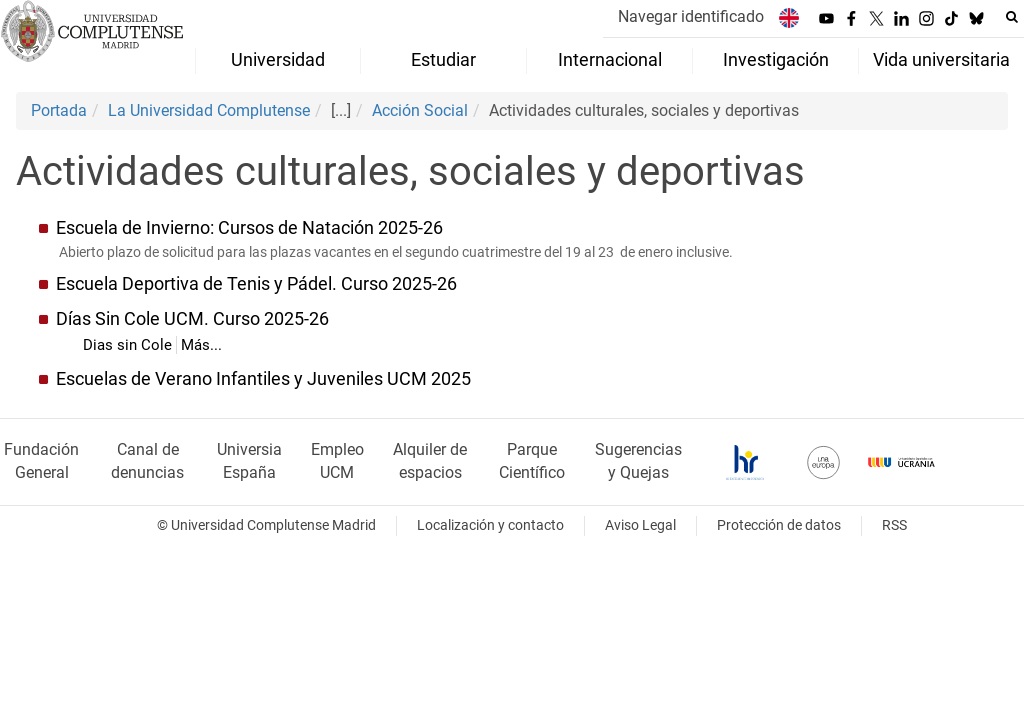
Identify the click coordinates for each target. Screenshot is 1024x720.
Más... (201, 345)
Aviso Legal (640, 525)
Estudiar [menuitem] (443, 60)
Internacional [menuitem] (610, 60)
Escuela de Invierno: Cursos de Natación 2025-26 (249, 228)
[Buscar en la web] (1012, 17)
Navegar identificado (691, 16)
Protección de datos (779, 525)
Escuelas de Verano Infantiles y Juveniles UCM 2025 (263, 379)
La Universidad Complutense (209, 110)
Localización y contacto (490, 525)
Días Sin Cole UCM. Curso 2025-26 (192, 319)
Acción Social (420, 110)
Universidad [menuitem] (278, 60)
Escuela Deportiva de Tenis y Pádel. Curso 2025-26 (256, 284)
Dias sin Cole (127, 345)
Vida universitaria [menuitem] (941, 60)
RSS (894, 525)
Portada (59, 110)
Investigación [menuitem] (776, 60)
